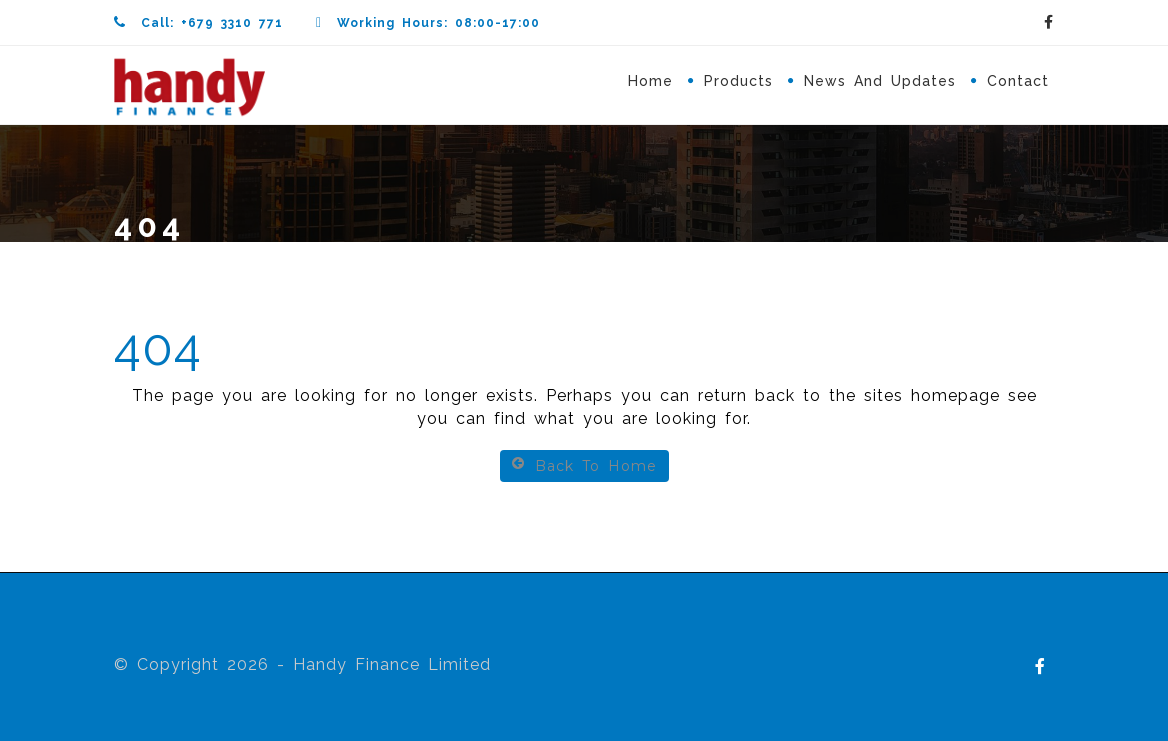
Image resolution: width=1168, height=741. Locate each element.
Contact (1018, 81)
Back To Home (584, 465)
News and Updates (880, 81)
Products (738, 81)
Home (650, 81)
